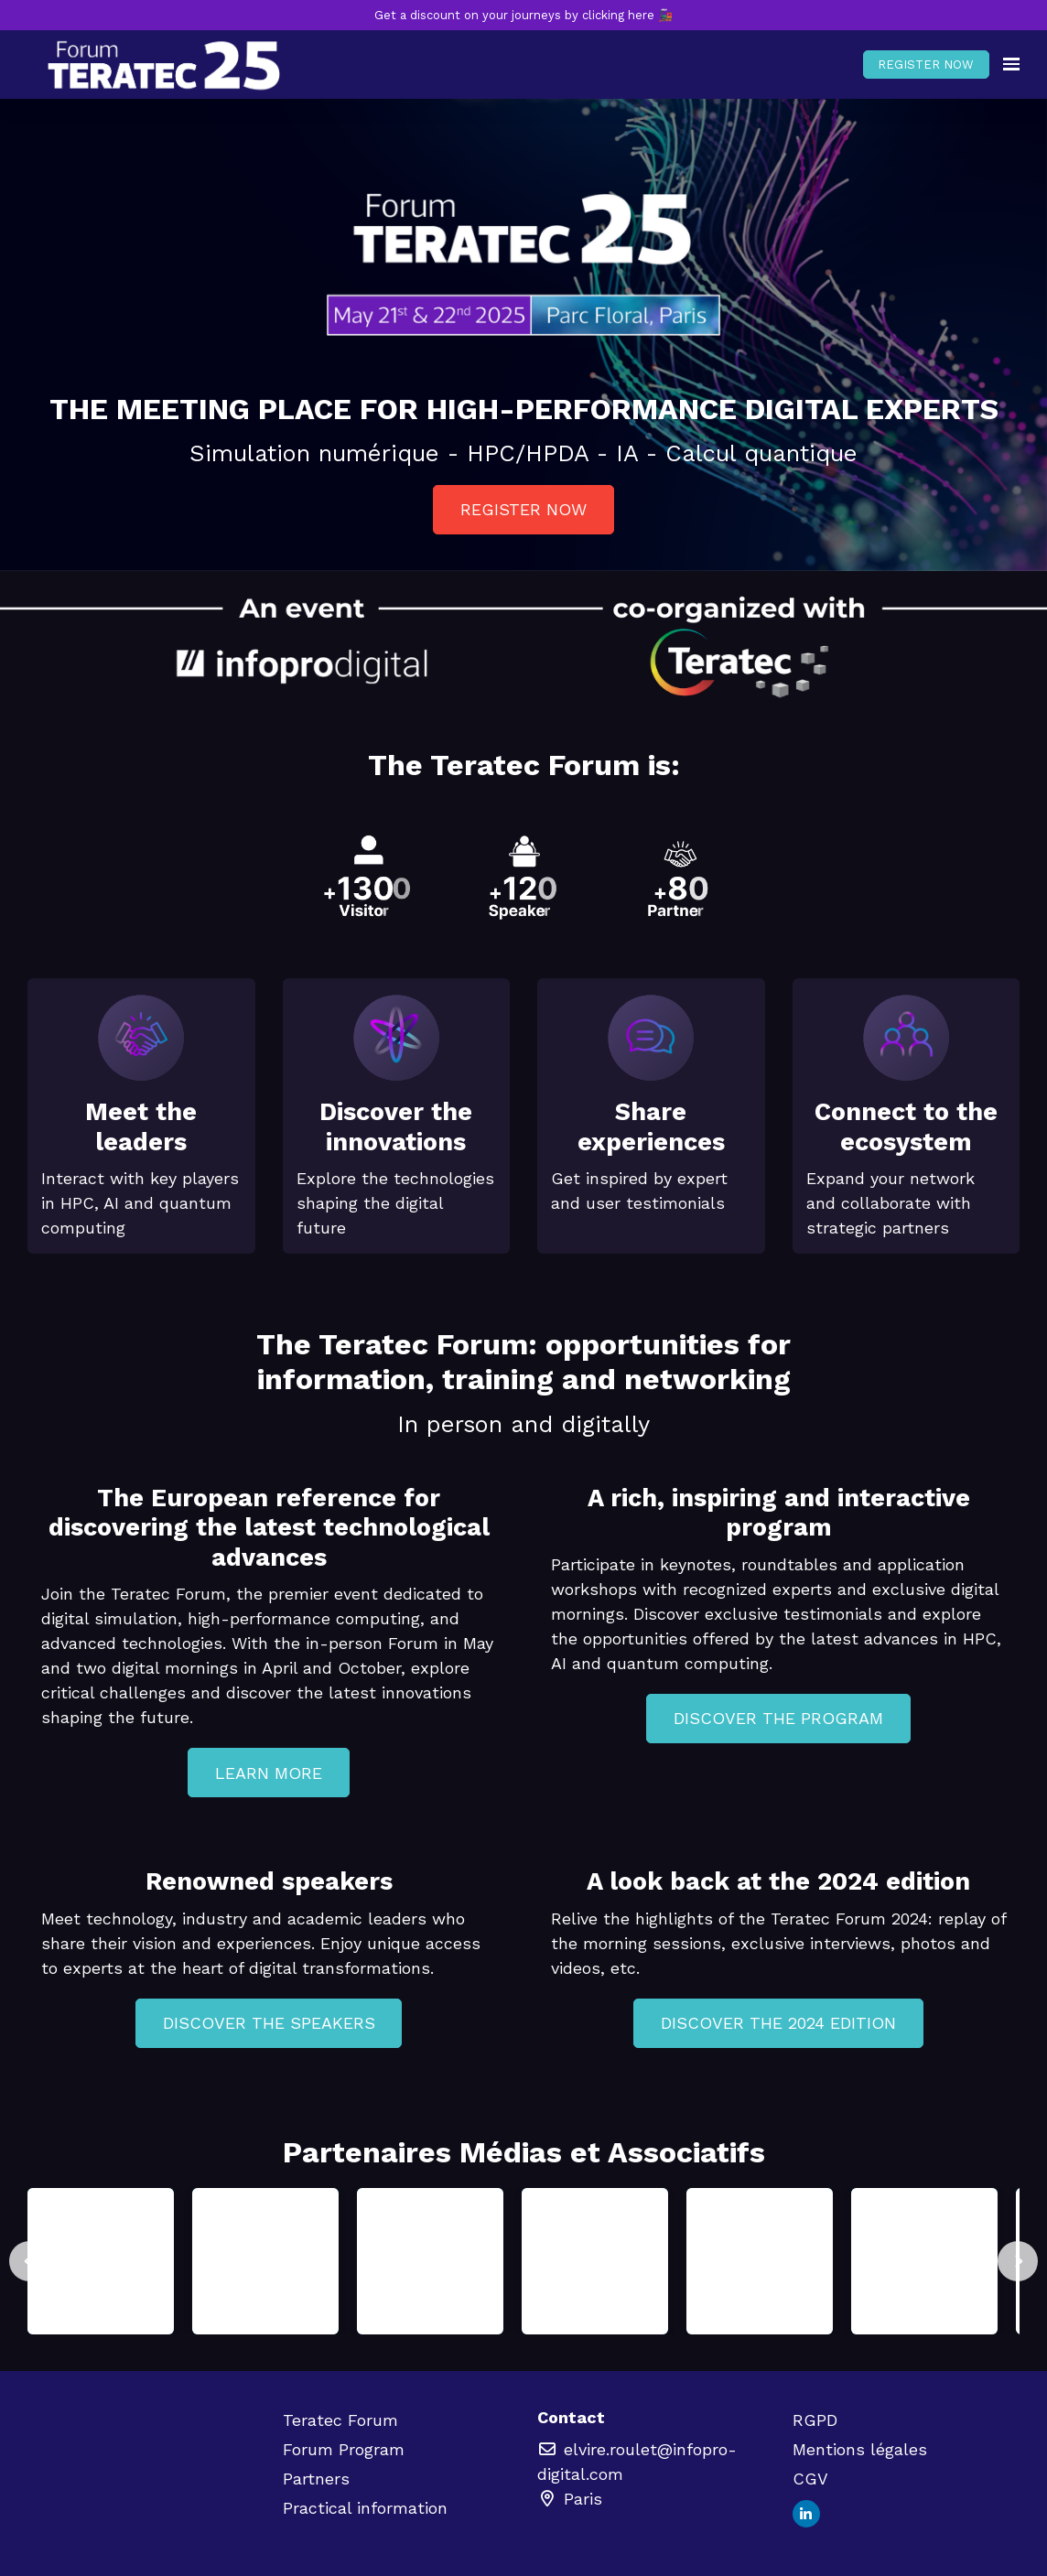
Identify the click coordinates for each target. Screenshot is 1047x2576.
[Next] (1018, 2261)
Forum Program (344, 2449)
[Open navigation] (1011, 64)
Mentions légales (860, 2449)
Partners (316, 2478)
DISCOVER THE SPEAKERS (269, 2022)
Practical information (365, 2507)
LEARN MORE (268, 1773)
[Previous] (29, 2261)
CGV (810, 2478)
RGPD (815, 2420)
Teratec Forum (340, 2420)
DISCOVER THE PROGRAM (778, 1718)
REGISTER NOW (926, 64)
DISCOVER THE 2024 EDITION (778, 2022)
